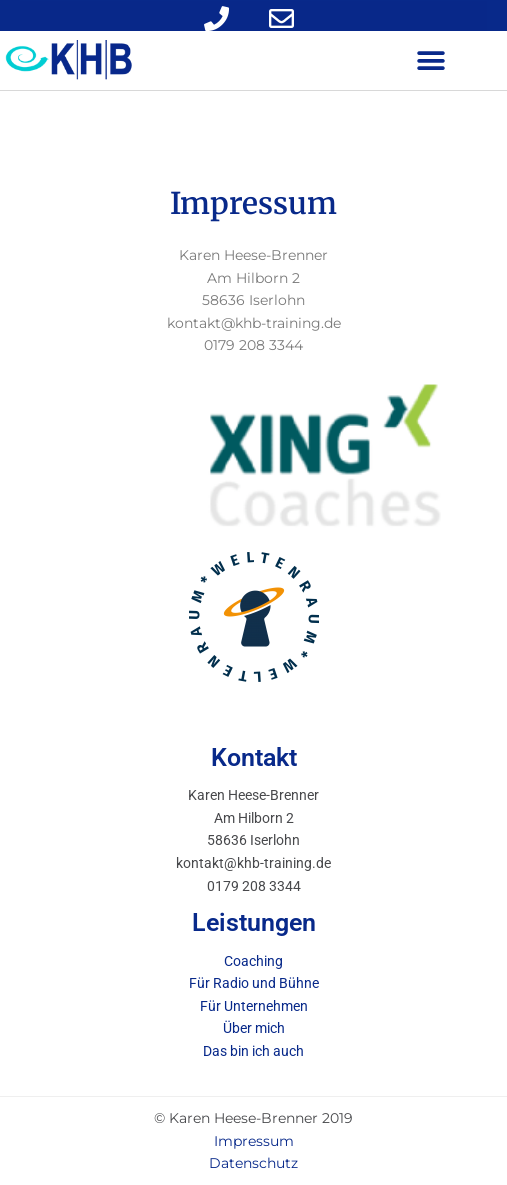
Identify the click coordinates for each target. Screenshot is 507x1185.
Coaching (253, 961)
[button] (430, 60)
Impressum (254, 1141)
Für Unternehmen (254, 1006)
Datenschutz (253, 1163)
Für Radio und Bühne (254, 983)
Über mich (254, 1028)
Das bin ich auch (253, 1051)
